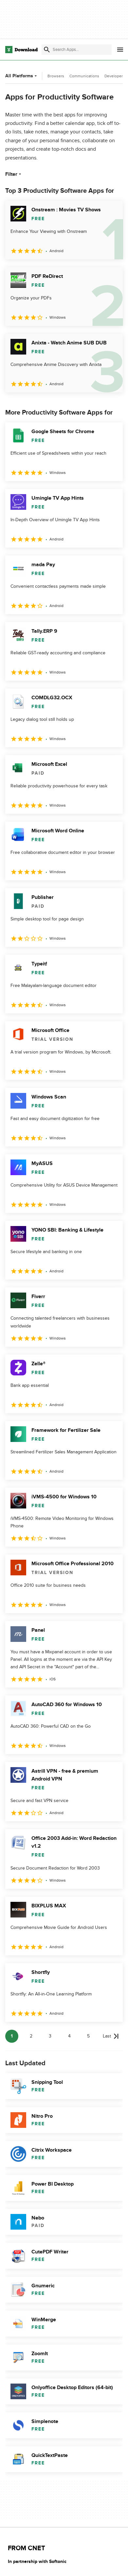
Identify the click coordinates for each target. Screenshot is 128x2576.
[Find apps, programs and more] (77, 49)
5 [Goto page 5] (88, 2036)
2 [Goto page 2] (31, 2036)
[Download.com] (21, 49)
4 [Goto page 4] (69, 2036)
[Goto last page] (111, 2036)
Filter (14, 174)
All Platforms (21, 76)
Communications (84, 76)
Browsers (55, 76)
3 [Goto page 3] (50, 2036)
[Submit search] (47, 49)
